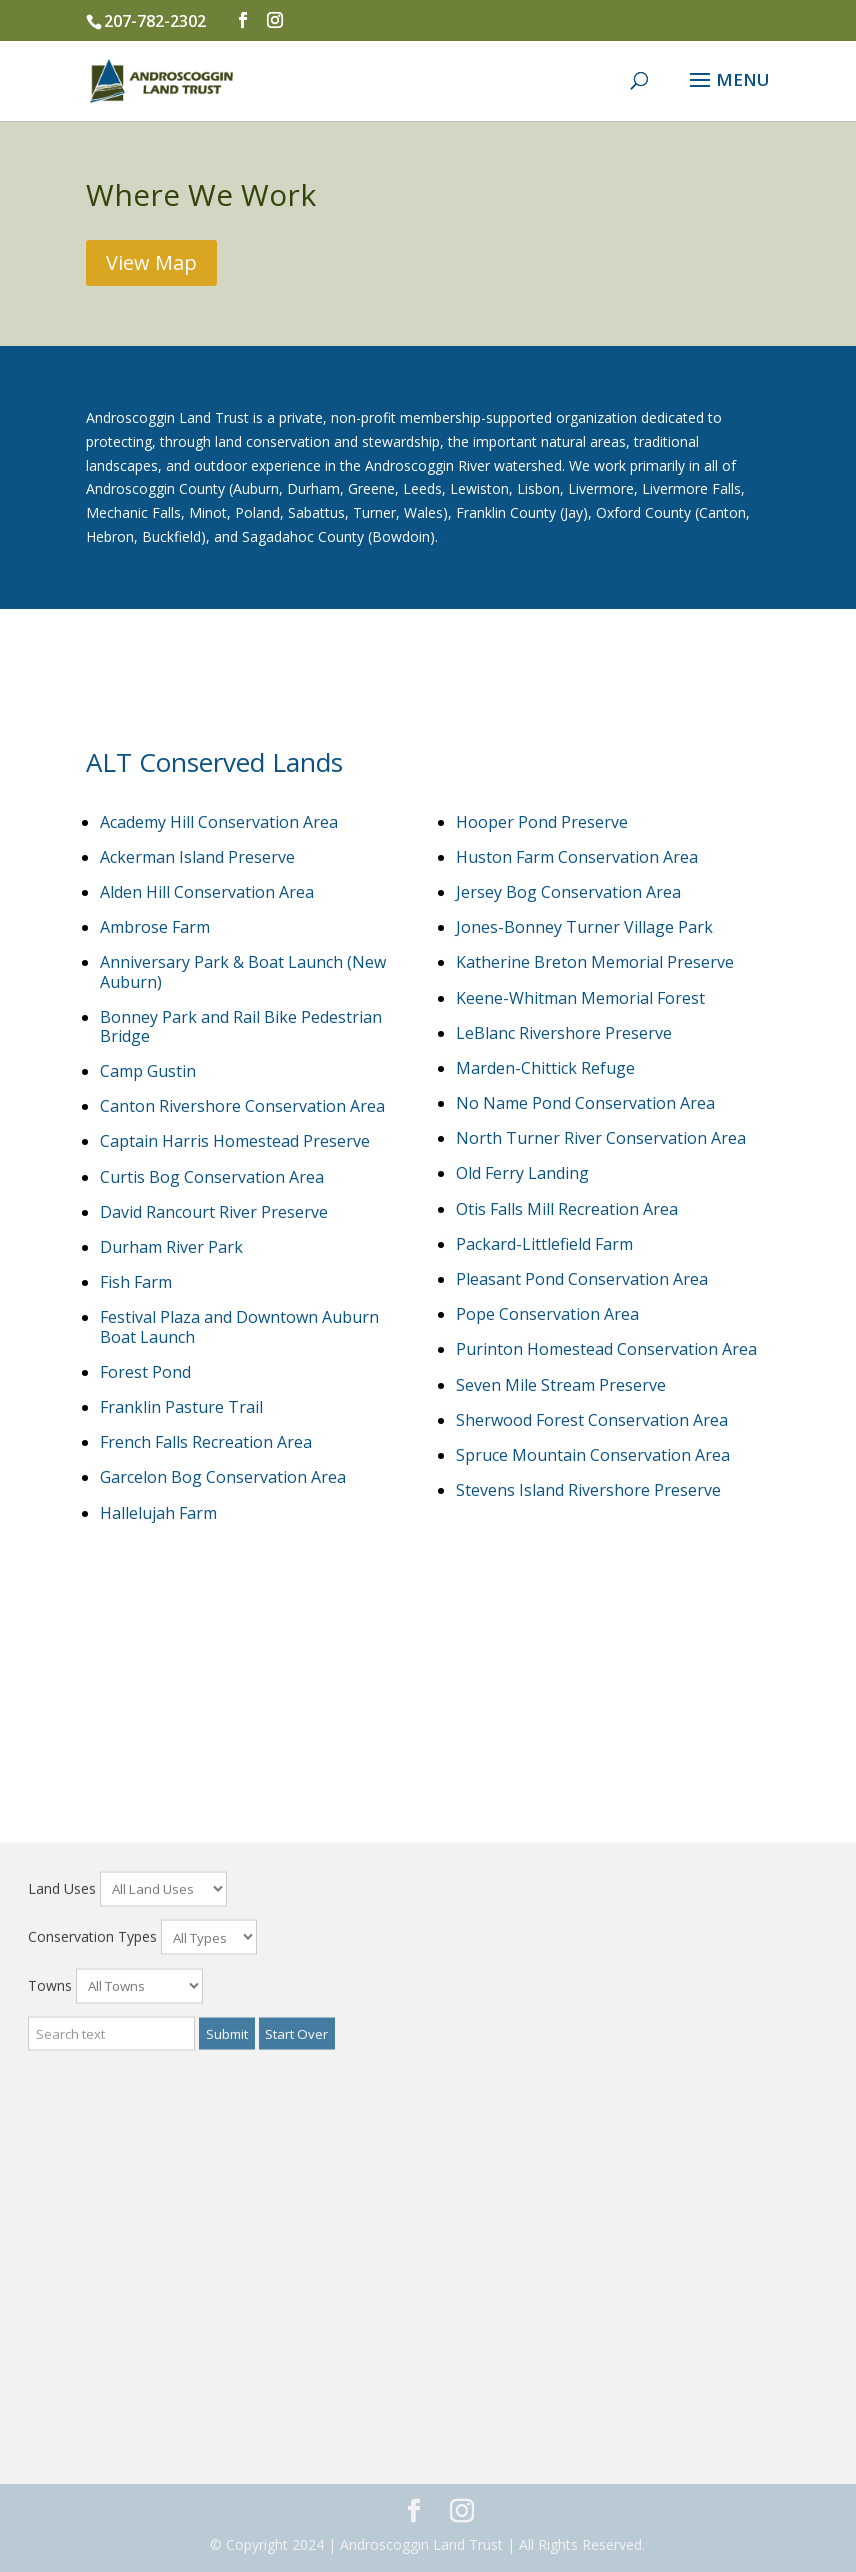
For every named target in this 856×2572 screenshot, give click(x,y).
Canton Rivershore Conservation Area (242, 1106)
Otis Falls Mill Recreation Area (567, 1209)
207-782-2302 (155, 21)
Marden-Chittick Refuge (545, 1068)
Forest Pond (145, 1372)
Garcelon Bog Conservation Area (223, 1477)
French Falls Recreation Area (206, 1442)
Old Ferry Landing (522, 1173)
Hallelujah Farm (158, 1513)
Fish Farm (136, 1282)
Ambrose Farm (155, 927)
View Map (151, 262)
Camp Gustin (148, 1071)
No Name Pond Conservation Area (585, 1103)
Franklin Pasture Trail (181, 1407)
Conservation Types (92, 2421)
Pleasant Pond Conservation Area (582, 1279)
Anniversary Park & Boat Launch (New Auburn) (243, 971)
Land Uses (62, 2372)
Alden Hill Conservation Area (207, 892)
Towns (50, 2470)
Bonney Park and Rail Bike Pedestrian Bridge (241, 1026)
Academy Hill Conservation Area (219, 822)
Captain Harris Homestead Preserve (235, 1141)
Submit (227, 2518)
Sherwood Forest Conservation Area (592, 1420)
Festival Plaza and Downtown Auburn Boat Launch (239, 1326)
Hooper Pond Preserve (542, 822)
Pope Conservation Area (547, 1314)
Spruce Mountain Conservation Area (593, 1455)
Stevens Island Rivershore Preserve (588, 1490)
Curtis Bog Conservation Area (212, 1177)
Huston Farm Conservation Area (577, 857)
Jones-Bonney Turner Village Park (584, 927)
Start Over (296, 2518)
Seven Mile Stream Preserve (561, 1385)
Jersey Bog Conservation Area (568, 892)
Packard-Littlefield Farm (544, 1244)
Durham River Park (171, 1247)
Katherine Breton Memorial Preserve (595, 962)
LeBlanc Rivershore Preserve (564, 1033)
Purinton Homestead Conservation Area (606, 1349)
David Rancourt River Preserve (214, 1212)
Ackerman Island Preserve (197, 857)
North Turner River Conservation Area (601, 1138)
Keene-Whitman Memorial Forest (580, 998)
